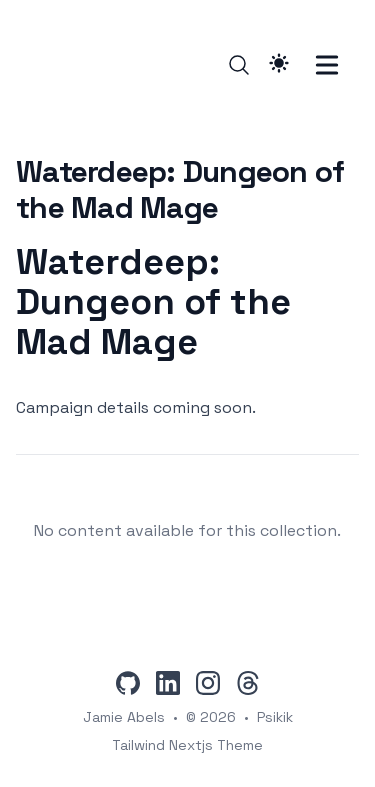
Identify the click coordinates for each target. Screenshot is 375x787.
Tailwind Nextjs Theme (187, 745)
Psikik (275, 717)
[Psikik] (47, 65)
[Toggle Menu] (327, 65)
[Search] (239, 65)
